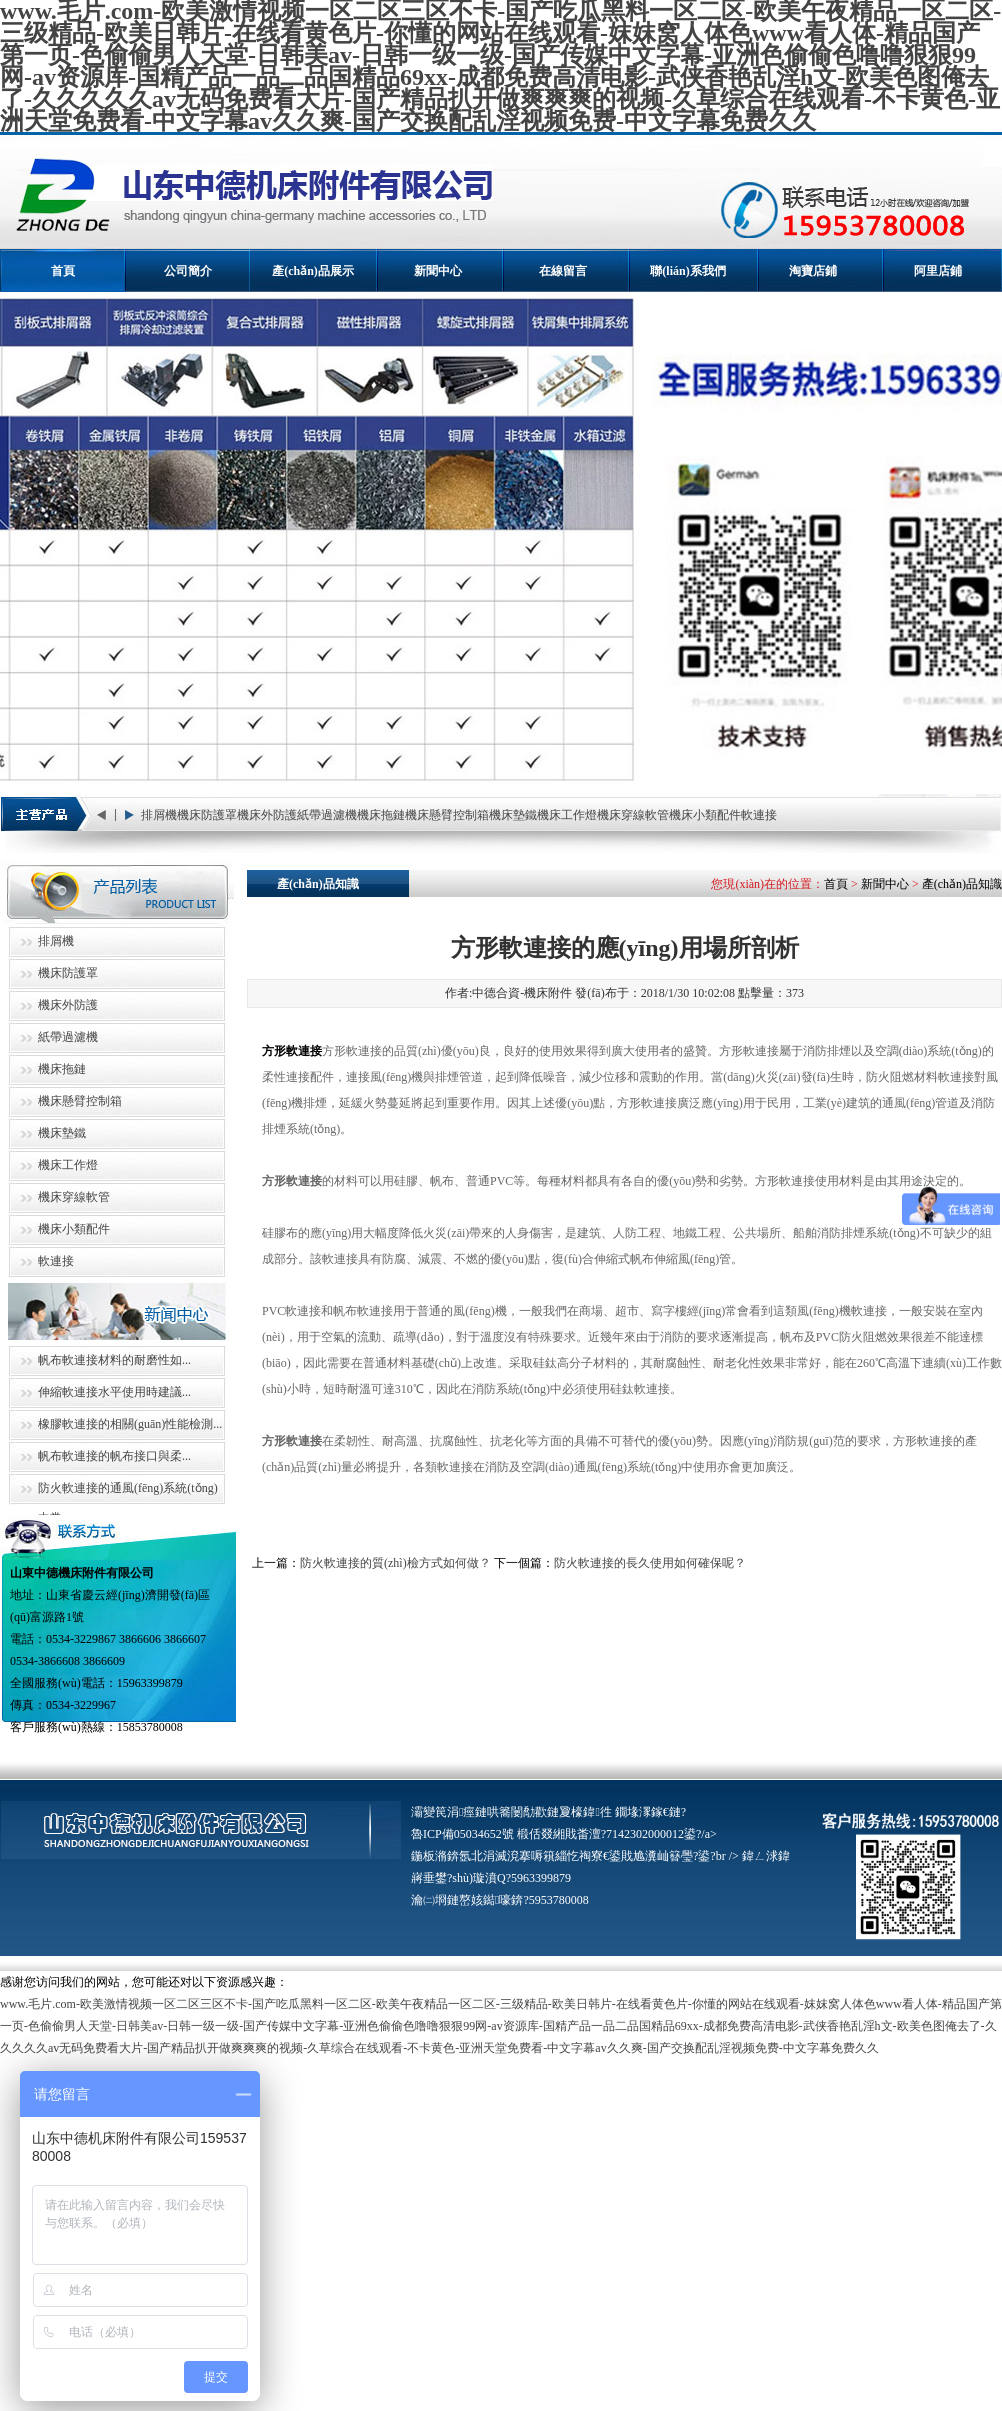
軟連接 (759, 815)
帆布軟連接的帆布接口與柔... (114, 1456)
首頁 (63, 271)
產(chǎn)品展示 (313, 271)
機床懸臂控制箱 (447, 815)
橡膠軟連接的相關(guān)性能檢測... (130, 1424)
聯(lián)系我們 (687, 271)
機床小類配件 (705, 815)
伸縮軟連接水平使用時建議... (114, 1392)
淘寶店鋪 (813, 271)
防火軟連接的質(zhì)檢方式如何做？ (395, 1563)
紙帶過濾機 (327, 815)
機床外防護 (267, 815)
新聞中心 (438, 271)
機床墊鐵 (513, 815)
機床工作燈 (567, 815)
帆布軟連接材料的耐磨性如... (114, 1360)
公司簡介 (188, 271)
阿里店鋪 (938, 271)
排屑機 (159, 815)
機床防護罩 (207, 815)
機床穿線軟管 (633, 815)
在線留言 (563, 271)
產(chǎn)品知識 (962, 884)
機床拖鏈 (381, 815)
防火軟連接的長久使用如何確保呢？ (650, 1563)
